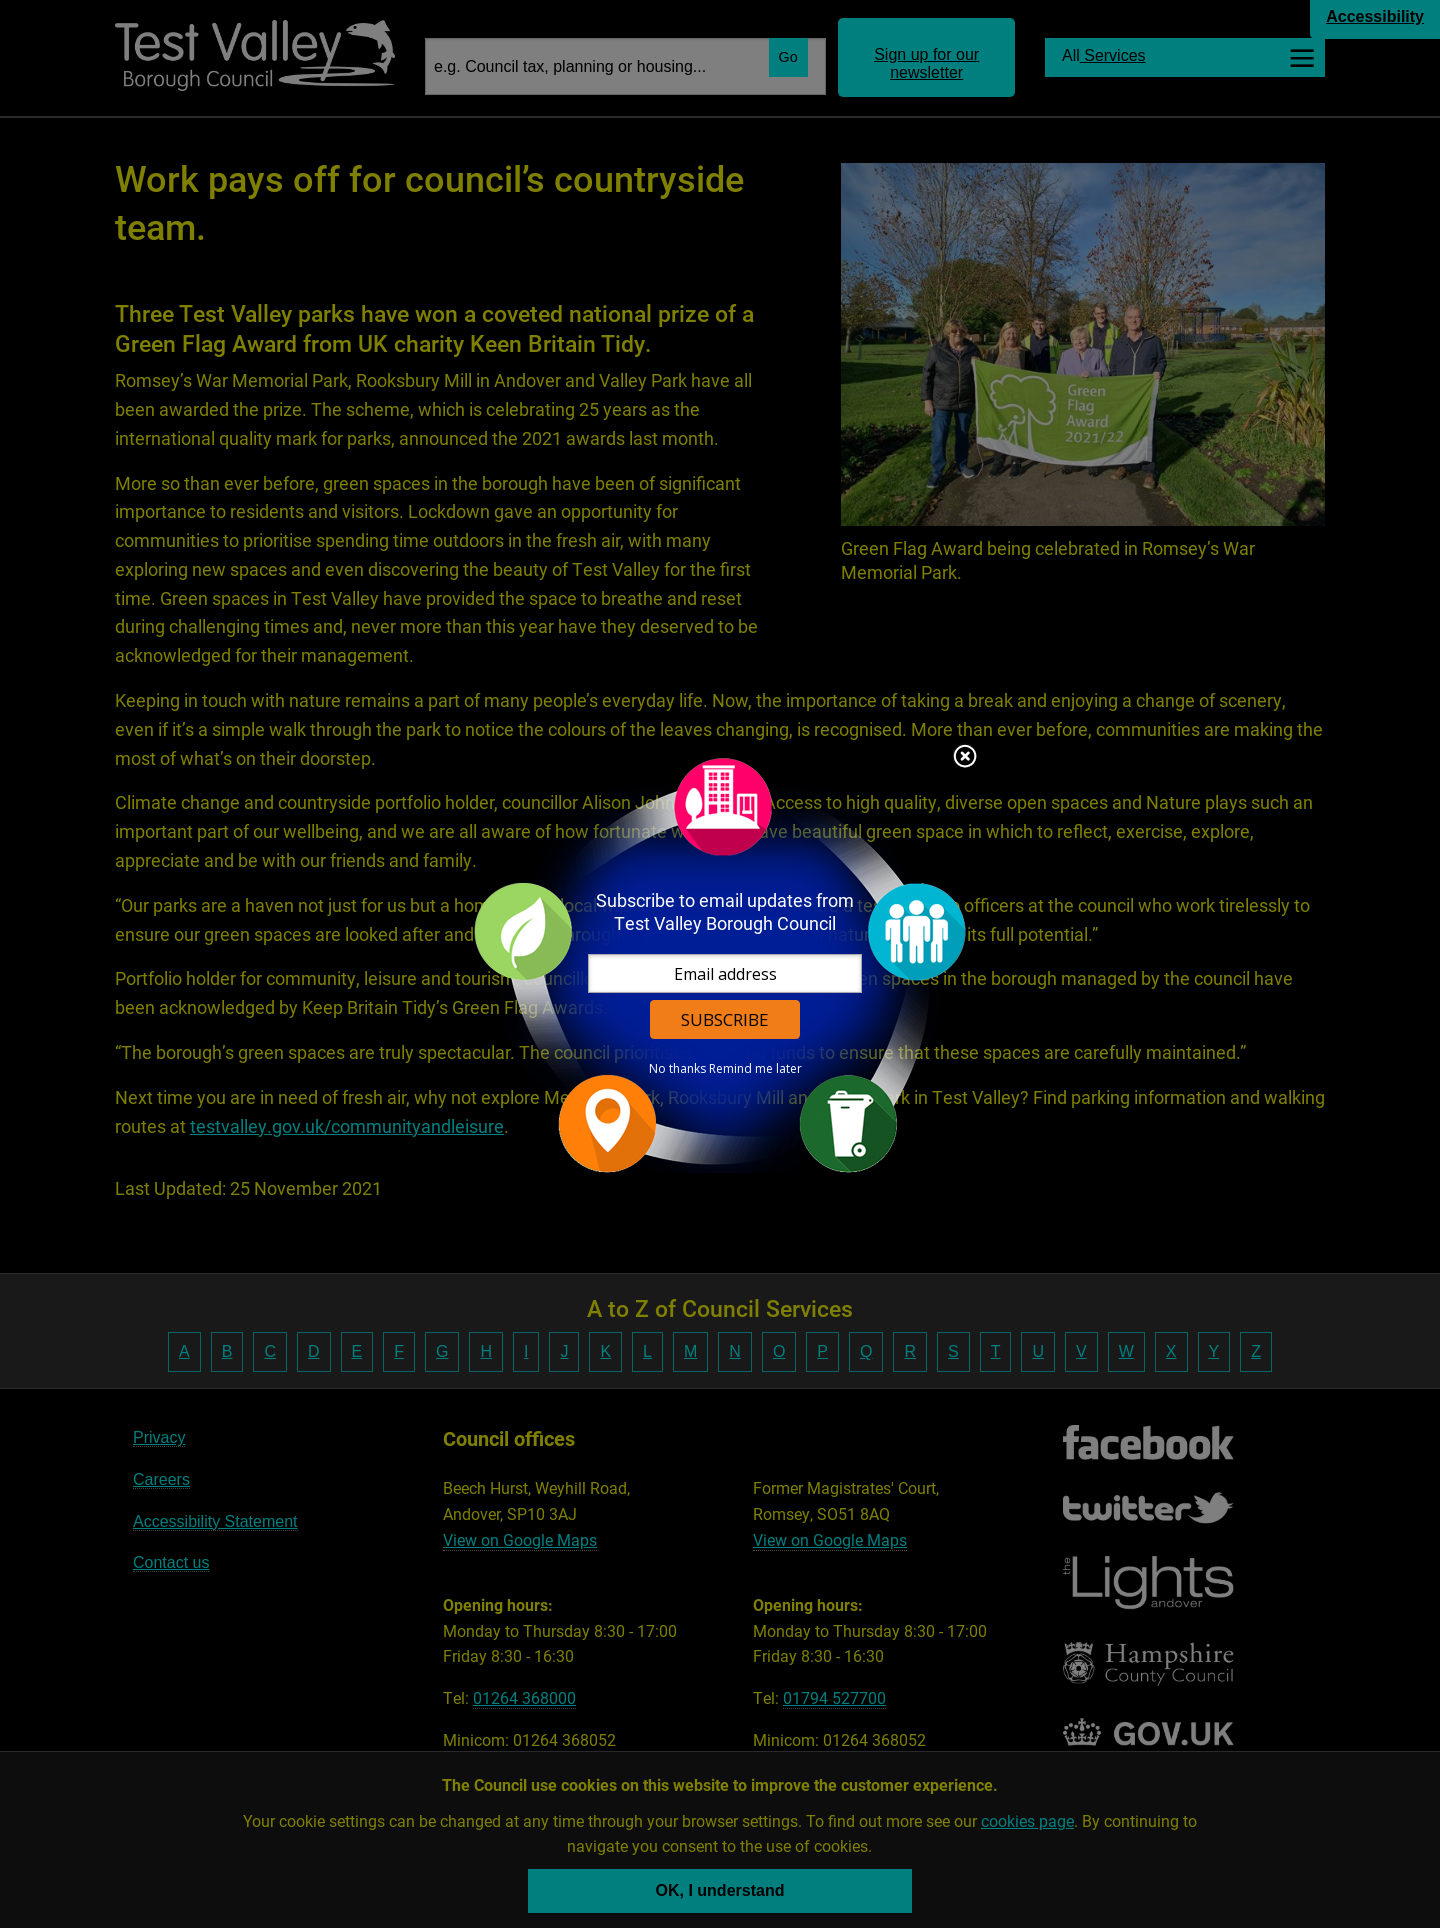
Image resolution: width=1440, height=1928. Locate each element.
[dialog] (720, 964)
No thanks (677, 1069)
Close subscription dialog (965, 758)
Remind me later (755, 1069)
